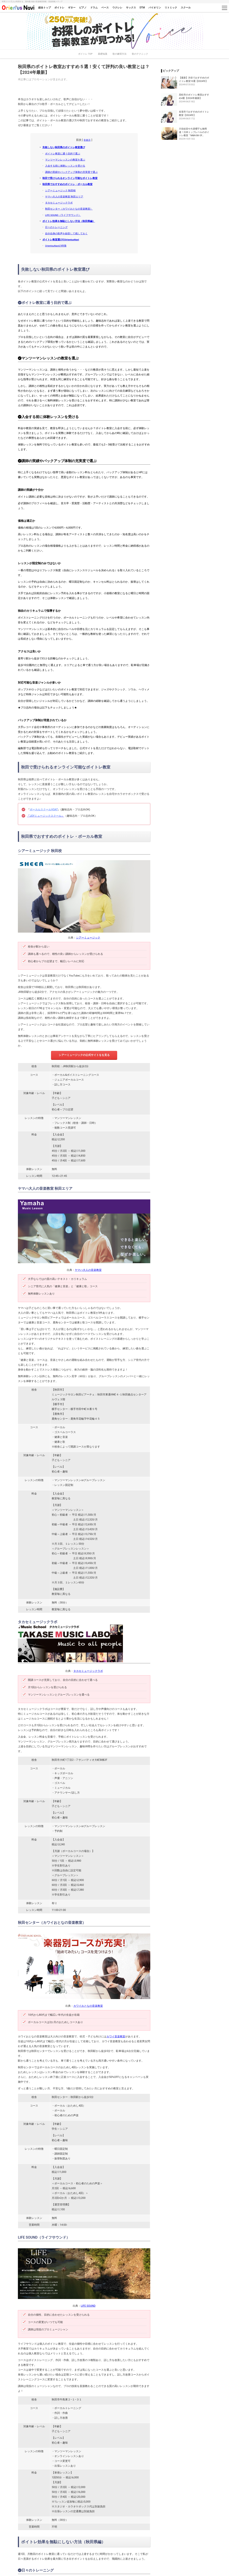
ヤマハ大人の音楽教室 (88, 1270)
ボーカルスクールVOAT (44, 809)
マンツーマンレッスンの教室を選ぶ (65, 159)
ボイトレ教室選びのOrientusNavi (60, 239)
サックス (131, 7)
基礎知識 (102, 53)
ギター (71, 7)
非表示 (87, 140)
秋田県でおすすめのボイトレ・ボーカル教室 (67, 184)
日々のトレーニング (56, 227)
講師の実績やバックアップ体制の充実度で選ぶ (71, 172)
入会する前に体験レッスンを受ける (65, 165)
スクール (186, 7)
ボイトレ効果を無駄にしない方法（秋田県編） (68, 221)
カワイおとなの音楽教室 (88, 2005)
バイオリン (154, 7)
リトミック (171, 7)
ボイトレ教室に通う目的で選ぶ (62, 153)
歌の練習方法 (119, 53)
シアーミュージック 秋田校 (60, 190)
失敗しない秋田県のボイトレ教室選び (63, 147)
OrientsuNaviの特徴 (55, 245)
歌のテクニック (140, 53)
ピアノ (83, 7)
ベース (105, 7)
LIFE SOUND (88, 2305)
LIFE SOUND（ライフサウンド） (63, 215)
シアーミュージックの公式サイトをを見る (84, 1055)
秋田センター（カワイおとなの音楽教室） (69, 208)
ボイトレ (59, 7)
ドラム (94, 7)
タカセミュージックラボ (59, 202)
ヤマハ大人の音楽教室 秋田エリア (64, 196)
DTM (142, 7)
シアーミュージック (88, 937)
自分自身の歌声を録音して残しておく (66, 233)
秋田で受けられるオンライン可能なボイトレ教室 (70, 178)
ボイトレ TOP (85, 53)
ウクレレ (117, 7)
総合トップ (44, 7)
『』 (45, 815)
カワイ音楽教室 (115, 2036)
